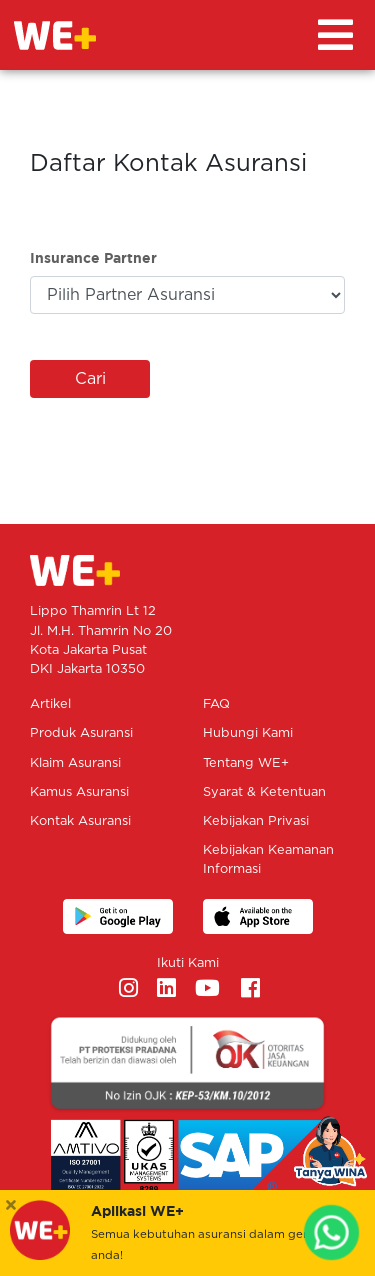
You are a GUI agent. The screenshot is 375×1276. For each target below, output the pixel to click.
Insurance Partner (93, 257)
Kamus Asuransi (79, 792)
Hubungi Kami (248, 733)
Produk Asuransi (81, 733)
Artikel (50, 704)
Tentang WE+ (246, 763)
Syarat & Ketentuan (264, 792)
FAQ (216, 704)
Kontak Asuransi (80, 821)
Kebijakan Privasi (256, 821)
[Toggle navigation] (335, 35)
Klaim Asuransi (75, 763)
